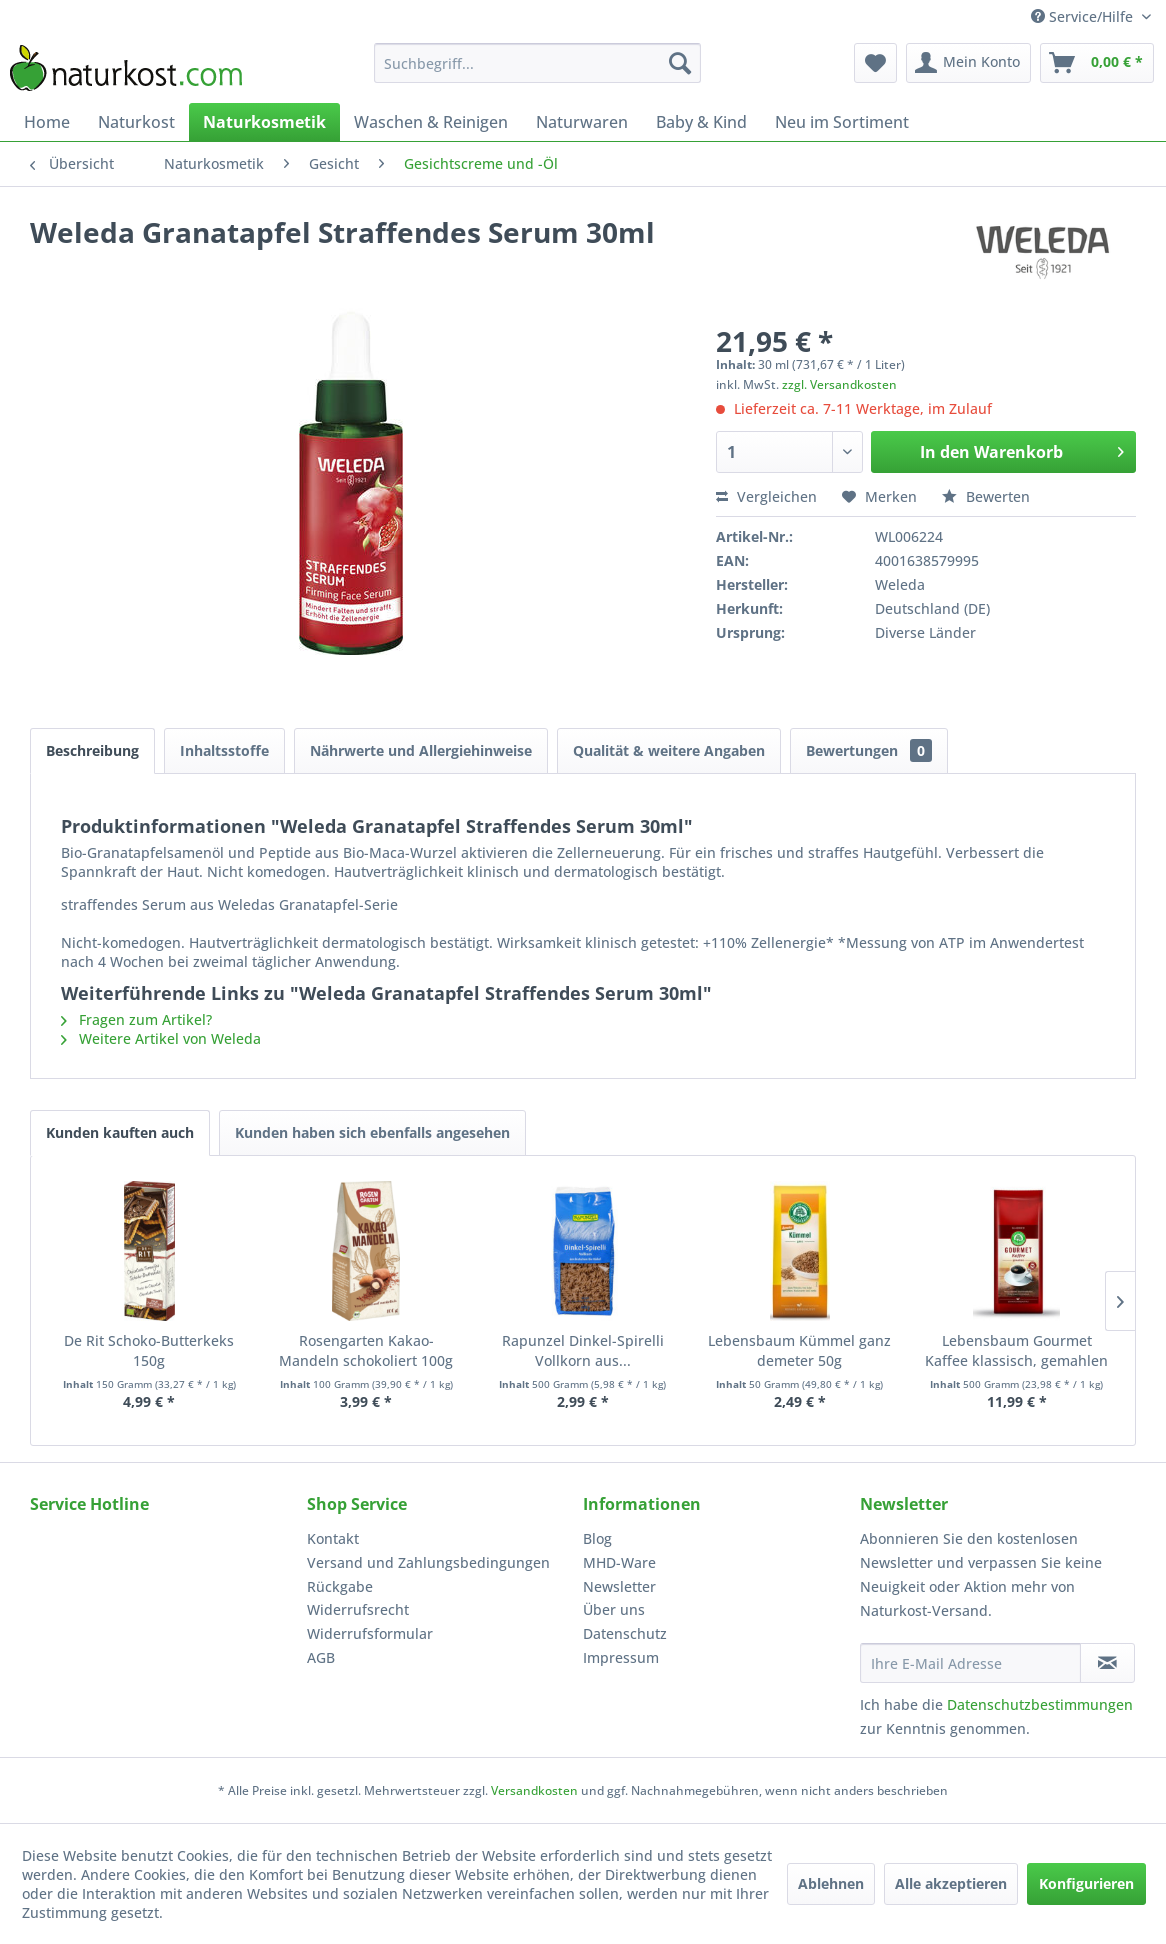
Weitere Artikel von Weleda (161, 1038)
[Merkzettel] (875, 63)
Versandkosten (534, 1790)
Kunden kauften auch (120, 1132)
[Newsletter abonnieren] (1107, 1663)
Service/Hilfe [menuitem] (1084, 16)
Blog (597, 1538)
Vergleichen (766, 496)
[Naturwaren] (582, 122)
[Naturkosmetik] (264, 122)
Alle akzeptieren (951, 1883)
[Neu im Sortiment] (842, 122)
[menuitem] (537, 63)
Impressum (621, 1657)
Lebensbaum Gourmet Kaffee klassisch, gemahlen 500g (1016, 1351)
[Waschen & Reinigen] (431, 122)
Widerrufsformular (370, 1633)
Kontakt (333, 1538)
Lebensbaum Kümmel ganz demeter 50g (799, 1350)
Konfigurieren (1086, 1883)
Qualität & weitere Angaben (669, 750)
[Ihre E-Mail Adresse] (970, 1663)
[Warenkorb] (1097, 63)
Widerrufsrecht (358, 1609)
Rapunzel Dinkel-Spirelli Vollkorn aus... (583, 1350)
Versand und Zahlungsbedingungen (428, 1562)
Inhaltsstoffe (224, 750)
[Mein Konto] (968, 63)
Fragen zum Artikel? (136, 1019)
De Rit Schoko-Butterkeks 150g (149, 1350)
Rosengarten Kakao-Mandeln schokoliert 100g (366, 1350)
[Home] (47, 122)
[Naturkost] (136, 122)
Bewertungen (869, 750)
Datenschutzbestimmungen (1040, 1704)
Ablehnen (831, 1883)
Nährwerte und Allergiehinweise (421, 750)
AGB (321, 1657)
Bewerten (986, 496)
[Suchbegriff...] (537, 63)
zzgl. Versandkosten (839, 384)
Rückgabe (340, 1586)
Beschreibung (92, 750)
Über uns (614, 1609)
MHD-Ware (619, 1562)
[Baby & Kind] (701, 122)
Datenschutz (625, 1633)
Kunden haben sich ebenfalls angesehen (372, 1132)
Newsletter (619, 1586)
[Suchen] (680, 63)
